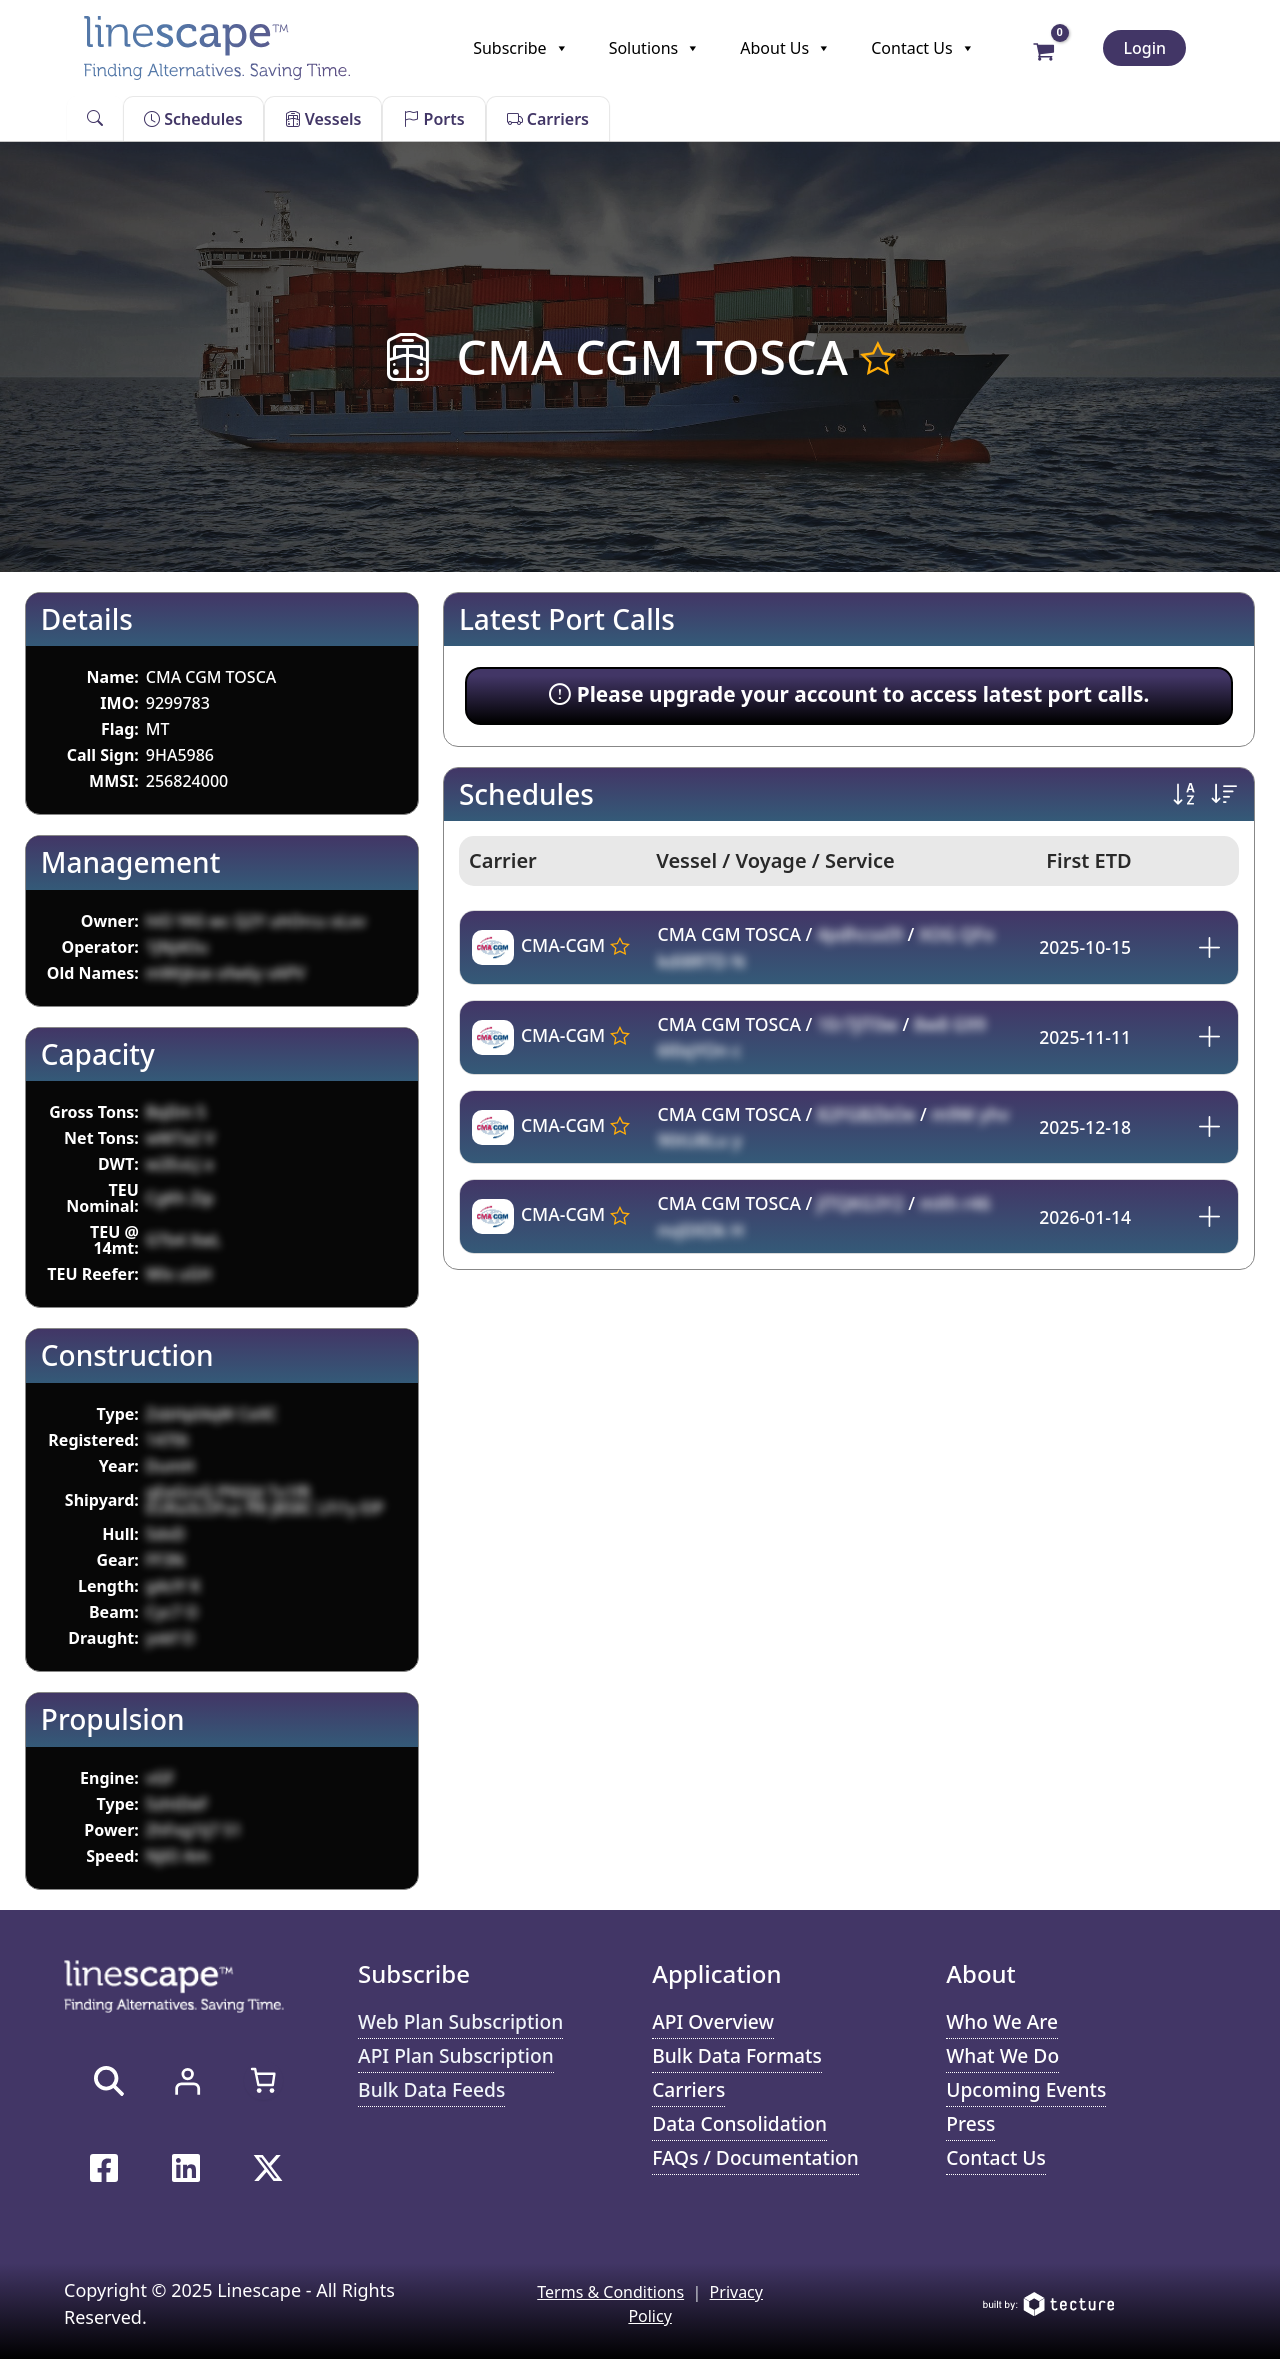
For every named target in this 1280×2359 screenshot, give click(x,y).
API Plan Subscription (456, 2055)
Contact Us (922, 48)
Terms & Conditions (610, 2292)
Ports (433, 119)
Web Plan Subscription (460, 2021)
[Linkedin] (186, 2168)
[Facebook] (104, 2168)
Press (970, 2123)
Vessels (323, 119)
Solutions (655, 48)
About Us (785, 48)
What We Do (1002, 2055)
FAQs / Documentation (755, 2157)
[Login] (187, 2081)
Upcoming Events (1026, 2089)
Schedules (193, 119)
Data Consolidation (739, 2123)
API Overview (713, 2021)
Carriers (548, 119)
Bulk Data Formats (737, 2055)
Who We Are (1002, 2021)
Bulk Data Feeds (431, 2089)
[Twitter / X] (268, 2168)
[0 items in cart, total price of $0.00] (263, 2080)
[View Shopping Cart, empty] (1044, 50)
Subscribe (520, 48)
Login (1144, 48)
